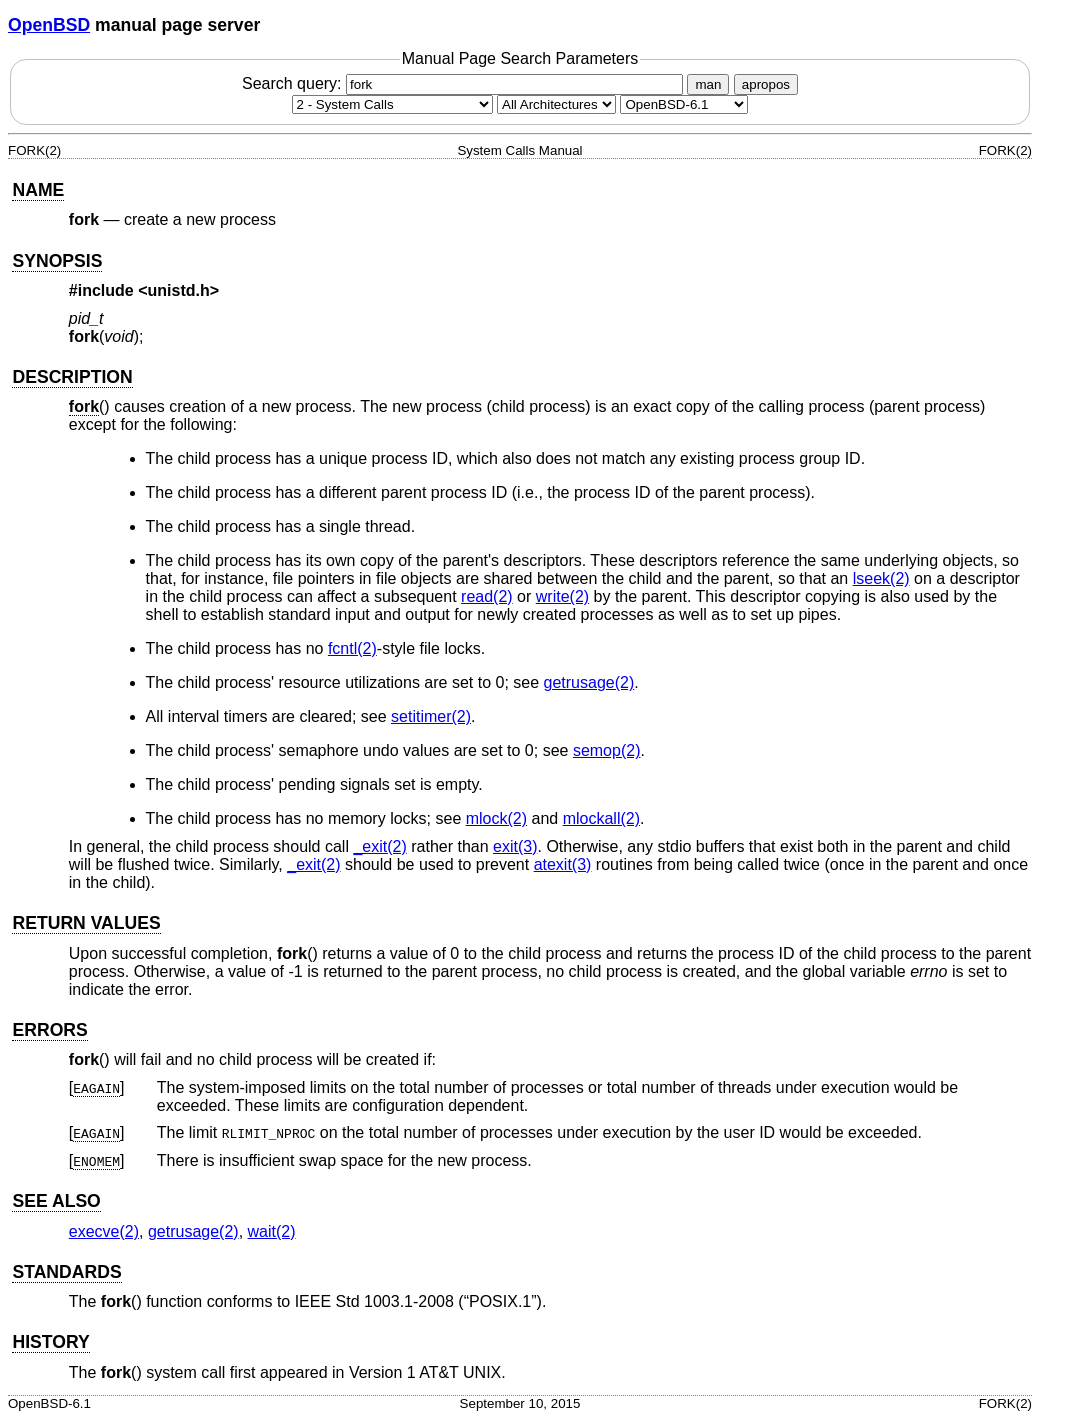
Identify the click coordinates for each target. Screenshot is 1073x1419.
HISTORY (50, 1342)
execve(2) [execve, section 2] (104, 1231)
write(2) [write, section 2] (562, 596)
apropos (766, 84)
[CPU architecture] (556, 104)
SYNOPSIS (57, 261)
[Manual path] (684, 104)
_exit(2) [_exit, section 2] (379, 846)
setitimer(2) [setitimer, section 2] (431, 716)
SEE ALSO (56, 1201)
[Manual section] (392, 104)
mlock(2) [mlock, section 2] (496, 818)
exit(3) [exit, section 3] (515, 846)
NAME (38, 190)
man (708, 84)
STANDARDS (66, 1272)
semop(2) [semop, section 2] (607, 750)
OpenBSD (49, 25)
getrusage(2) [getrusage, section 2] (589, 682)
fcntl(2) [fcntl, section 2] (352, 648)
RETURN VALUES (86, 923)
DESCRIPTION (72, 377)
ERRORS (49, 1030)
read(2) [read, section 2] (487, 596)
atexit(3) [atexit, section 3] (563, 864)
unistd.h (179, 290)
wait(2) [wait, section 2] (272, 1231)
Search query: (465, 83)
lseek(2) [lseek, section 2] (881, 578)
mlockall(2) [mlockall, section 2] (601, 818)
